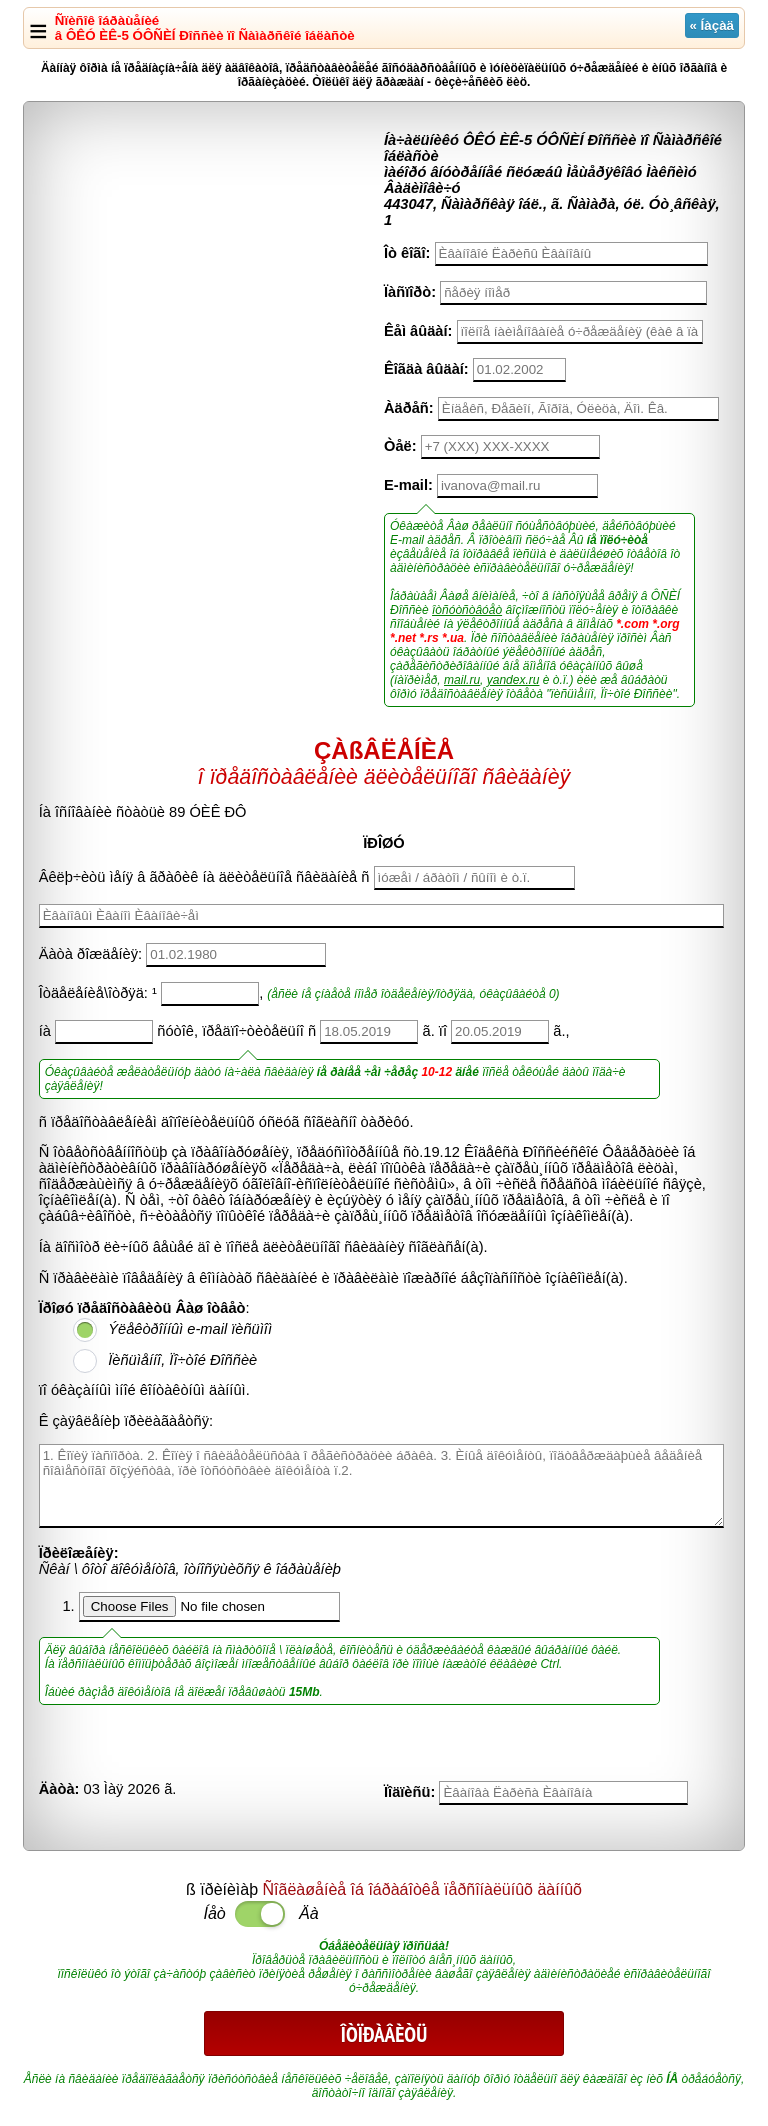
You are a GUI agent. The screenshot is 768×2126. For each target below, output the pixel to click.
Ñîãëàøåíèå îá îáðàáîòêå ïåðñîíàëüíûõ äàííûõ (422, 1889)
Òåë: (400, 446)
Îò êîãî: (407, 253)
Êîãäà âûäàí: (426, 369)
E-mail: (408, 485)
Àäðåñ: (409, 408)
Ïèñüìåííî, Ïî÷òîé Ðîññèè (182, 1360)
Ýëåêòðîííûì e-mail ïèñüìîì (190, 1329)
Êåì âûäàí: (418, 331)
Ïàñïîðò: (410, 292)
